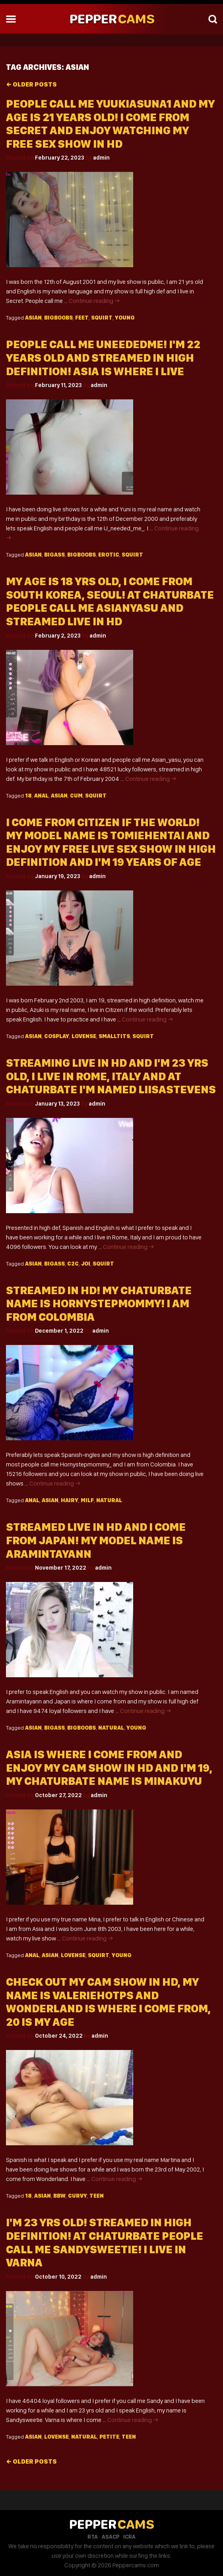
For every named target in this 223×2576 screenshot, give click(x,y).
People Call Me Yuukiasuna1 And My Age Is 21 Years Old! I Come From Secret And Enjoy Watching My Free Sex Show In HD (110, 123)
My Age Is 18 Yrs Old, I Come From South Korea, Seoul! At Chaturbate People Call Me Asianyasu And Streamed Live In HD (110, 601)
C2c (73, 1263)
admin (101, 157)
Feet (82, 317)
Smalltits (114, 1036)
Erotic (108, 554)
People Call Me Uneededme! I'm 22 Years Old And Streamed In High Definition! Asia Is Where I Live (103, 358)
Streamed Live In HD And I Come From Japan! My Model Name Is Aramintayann (96, 1540)
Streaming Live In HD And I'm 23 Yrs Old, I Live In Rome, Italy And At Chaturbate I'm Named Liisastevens (111, 1076)
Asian (33, 317)
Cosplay (56, 1036)
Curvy (77, 2196)
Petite (109, 2436)
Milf (87, 1500)
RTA (92, 2537)
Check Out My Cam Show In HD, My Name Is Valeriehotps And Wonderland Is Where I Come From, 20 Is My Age (108, 2002)
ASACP (110, 2537)
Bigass (54, 554)
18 (28, 795)
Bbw (59, 2196)
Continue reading (94, 300)
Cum (76, 795)
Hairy (69, 1500)
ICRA (129, 2537)
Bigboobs (58, 317)
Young (125, 317)
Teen (96, 2196)
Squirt (101, 317)
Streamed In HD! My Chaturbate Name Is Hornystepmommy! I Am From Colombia (99, 1304)
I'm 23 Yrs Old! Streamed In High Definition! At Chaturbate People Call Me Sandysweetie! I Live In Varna (104, 2242)
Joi (85, 1263)
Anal (41, 795)
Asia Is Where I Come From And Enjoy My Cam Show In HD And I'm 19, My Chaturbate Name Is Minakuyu (109, 1768)
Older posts (31, 84)
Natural (109, 1500)
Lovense (84, 1036)
